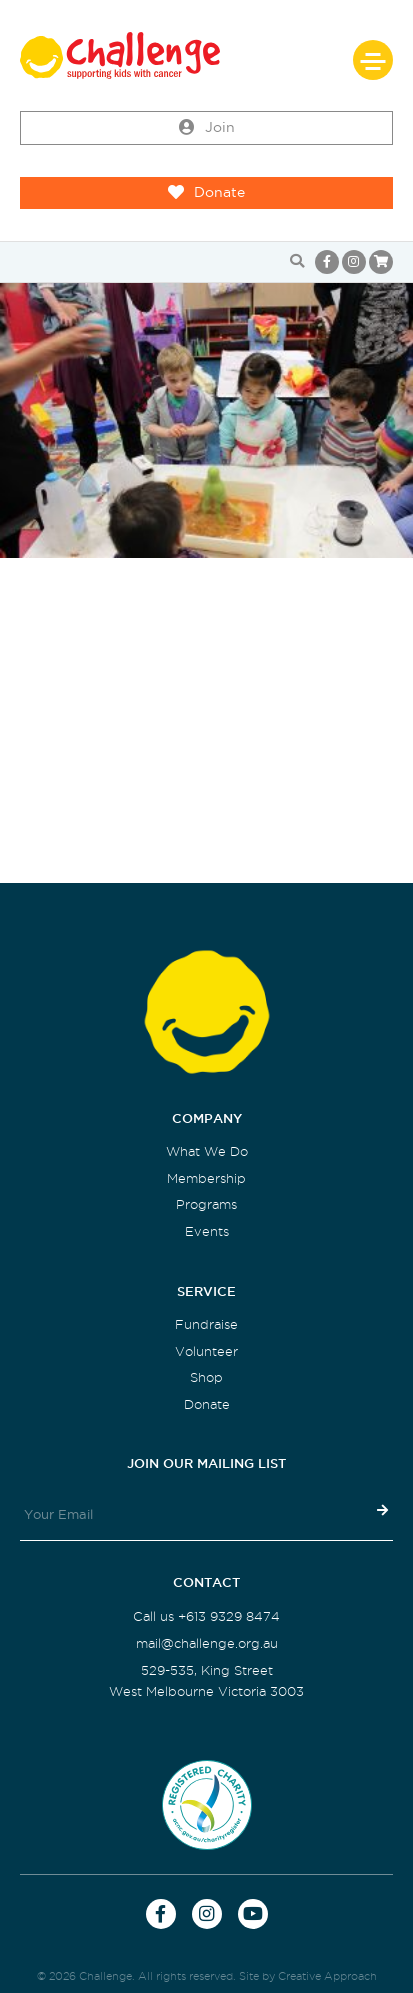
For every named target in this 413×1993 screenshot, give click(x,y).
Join (207, 128)
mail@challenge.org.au (207, 1643)
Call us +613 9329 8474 (206, 1616)
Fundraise (206, 1324)
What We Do (207, 1151)
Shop (206, 1377)
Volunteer (206, 1351)
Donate (206, 193)
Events (207, 1231)
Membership (206, 1178)
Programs (206, 1204)
